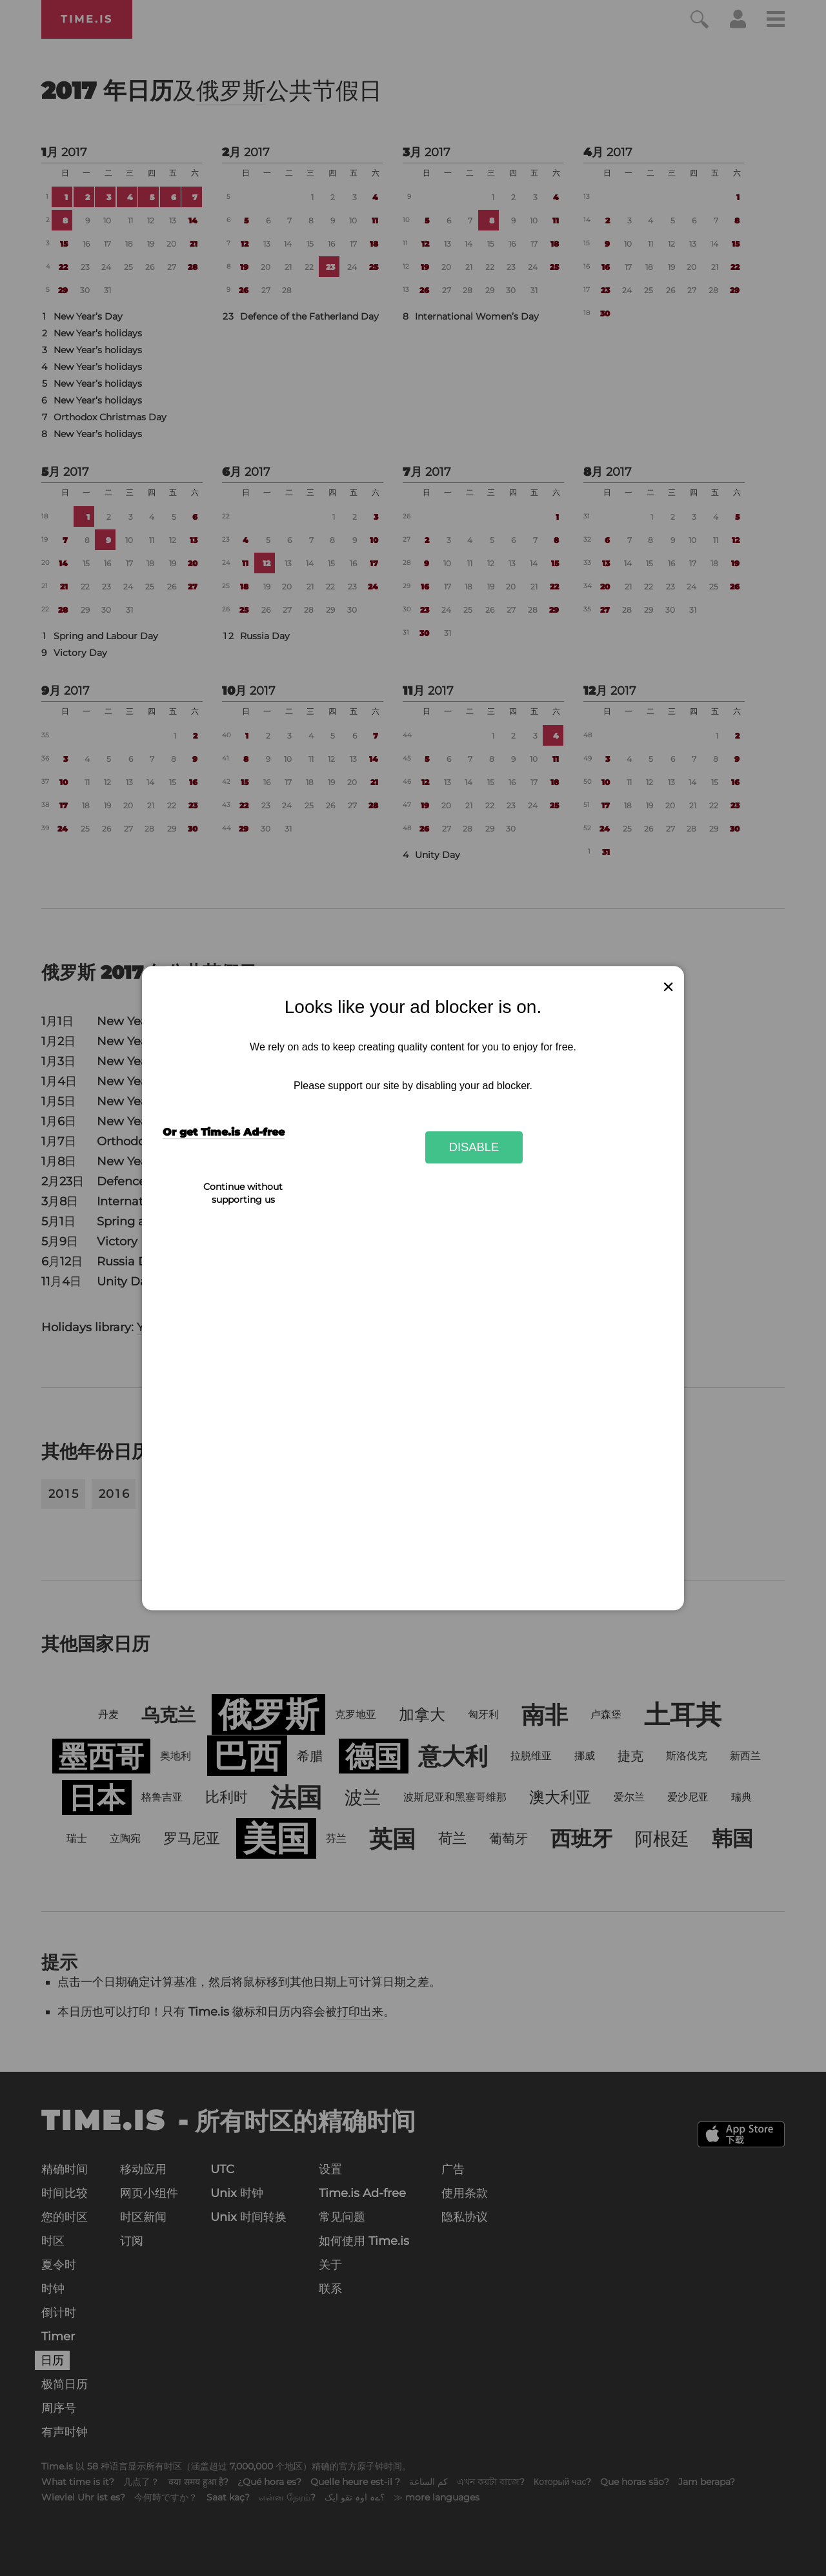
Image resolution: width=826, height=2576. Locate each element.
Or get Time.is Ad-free (224, 1133)
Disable (474, 1147)
